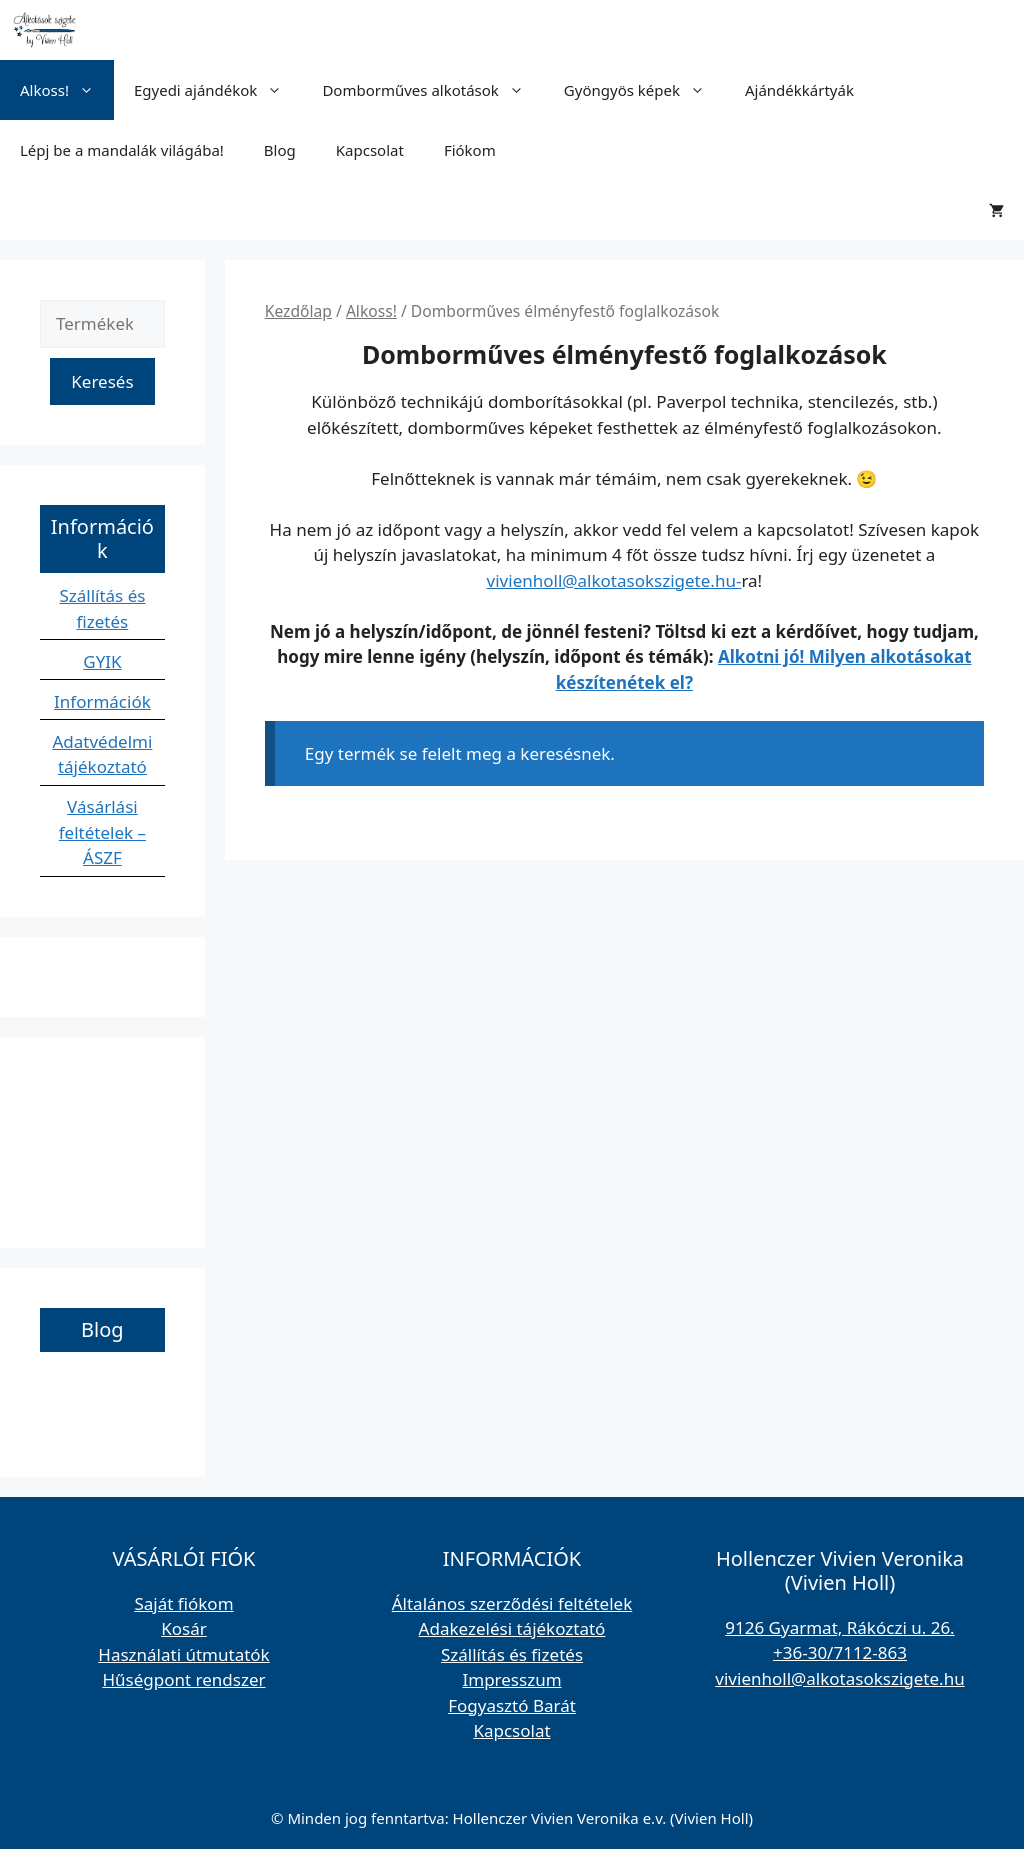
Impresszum (511, 1679)
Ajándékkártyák (799, 90)
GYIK (102, 661)
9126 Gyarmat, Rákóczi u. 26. (839, 1627)
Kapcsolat (370, 150)
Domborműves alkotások (432, 90)
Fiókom (470, 150)
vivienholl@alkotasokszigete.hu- (614, 580)
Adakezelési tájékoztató (512, 1628)
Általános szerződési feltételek (512, 1603)
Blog (280, 150)
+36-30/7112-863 (840, 1652)
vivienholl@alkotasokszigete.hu (839, 1678)
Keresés (102, 381)
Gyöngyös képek (644, 90)
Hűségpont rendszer (183, 1679)
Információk (102, 701)
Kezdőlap (298, 311)
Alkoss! (67, 90)
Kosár (184, 1628)
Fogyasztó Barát (512, 1705)
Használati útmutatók (183, 1654)
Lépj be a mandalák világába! (122, 150)
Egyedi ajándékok (218, 90)
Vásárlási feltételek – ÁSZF (102, 832)
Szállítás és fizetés (512, 1654)
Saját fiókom (183, 1603)
